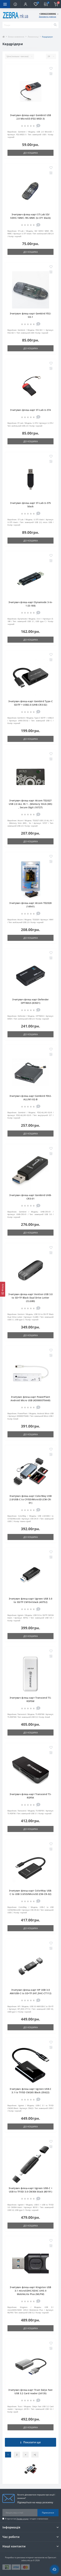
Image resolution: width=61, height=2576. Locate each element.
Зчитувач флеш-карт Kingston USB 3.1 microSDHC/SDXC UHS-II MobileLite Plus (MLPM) (30, 2291)
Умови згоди (22, 2518)
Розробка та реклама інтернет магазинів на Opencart (30, 2557)
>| (35, 2454)
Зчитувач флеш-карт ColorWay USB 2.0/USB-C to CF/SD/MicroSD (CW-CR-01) (30, 1499)
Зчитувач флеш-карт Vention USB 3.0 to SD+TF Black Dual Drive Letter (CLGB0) (30, 1298)
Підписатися (48, 2512)
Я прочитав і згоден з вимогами (26, 2518)
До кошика (30, 152)
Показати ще (30, 2442)
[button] (25, 4)
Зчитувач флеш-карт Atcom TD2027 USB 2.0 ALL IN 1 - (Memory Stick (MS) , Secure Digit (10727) (30, 804)
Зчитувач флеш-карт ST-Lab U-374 (30, 409)
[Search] (55, 25)
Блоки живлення (16, 36)
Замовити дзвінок (47, 16)
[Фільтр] (2, 1289)
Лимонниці (33, 36)
